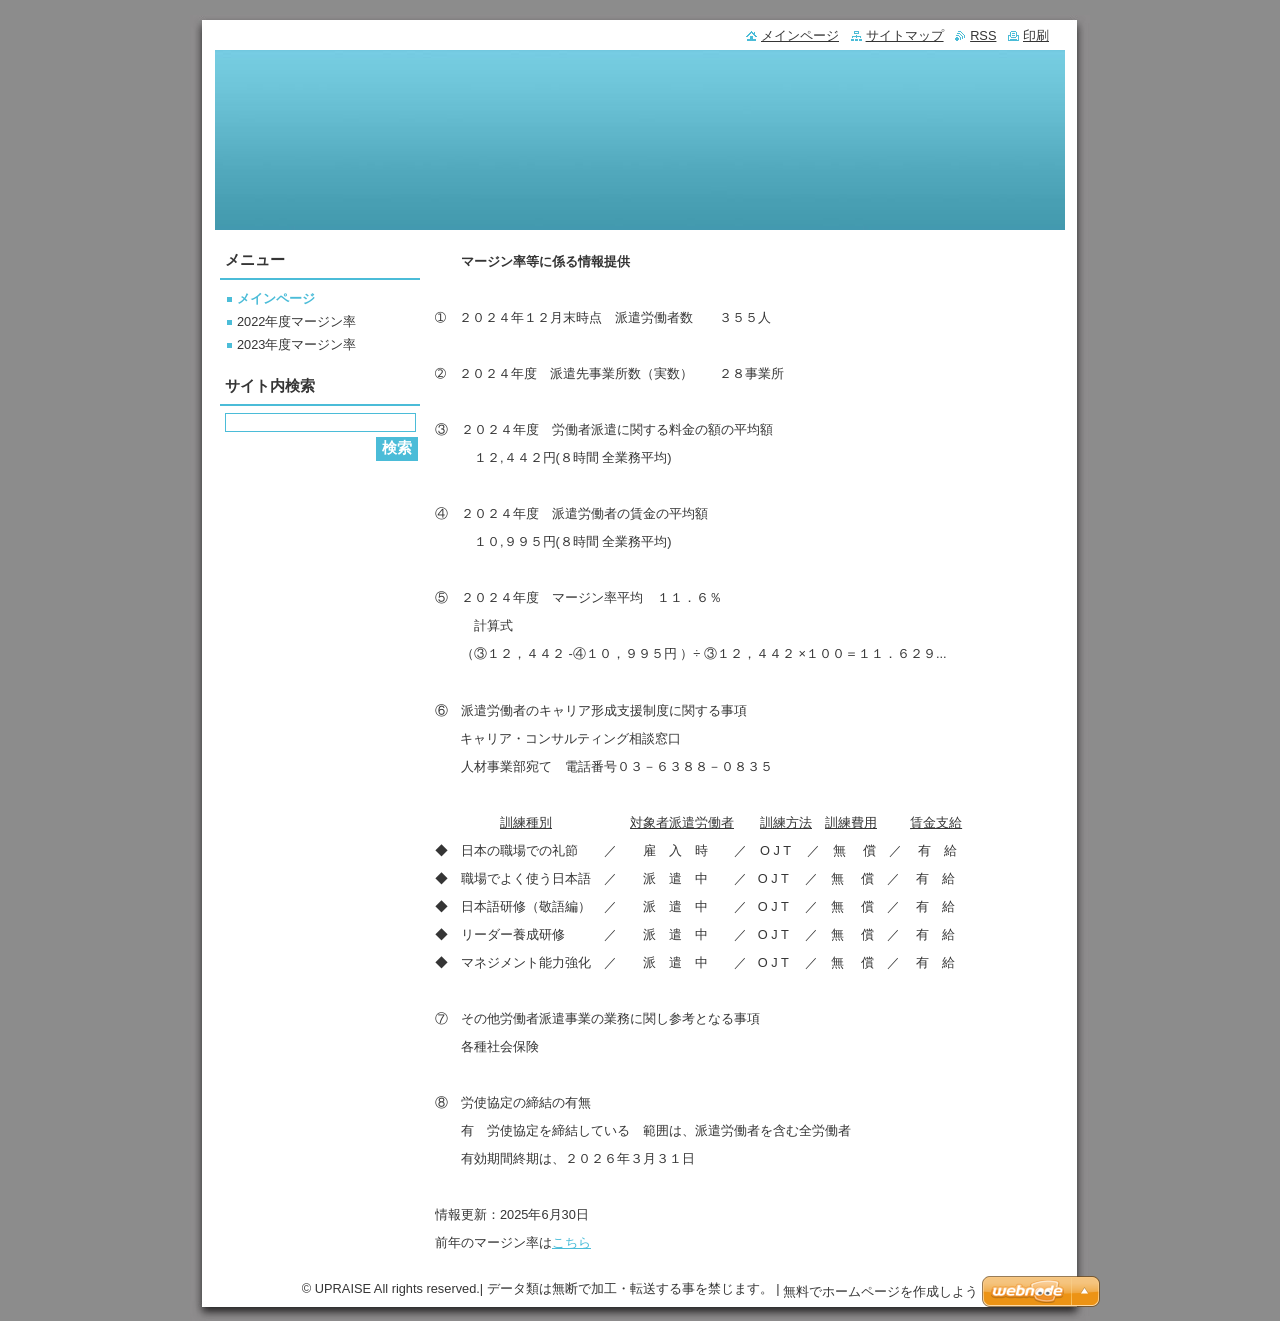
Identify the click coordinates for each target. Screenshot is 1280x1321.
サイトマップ (905, 35)
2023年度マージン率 (296, 344)
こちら (571, 1242)
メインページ (276, 298)
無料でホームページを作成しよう (880, 1291)
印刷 (1036, 35)
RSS (983, 35)
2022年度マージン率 (296, 321)
